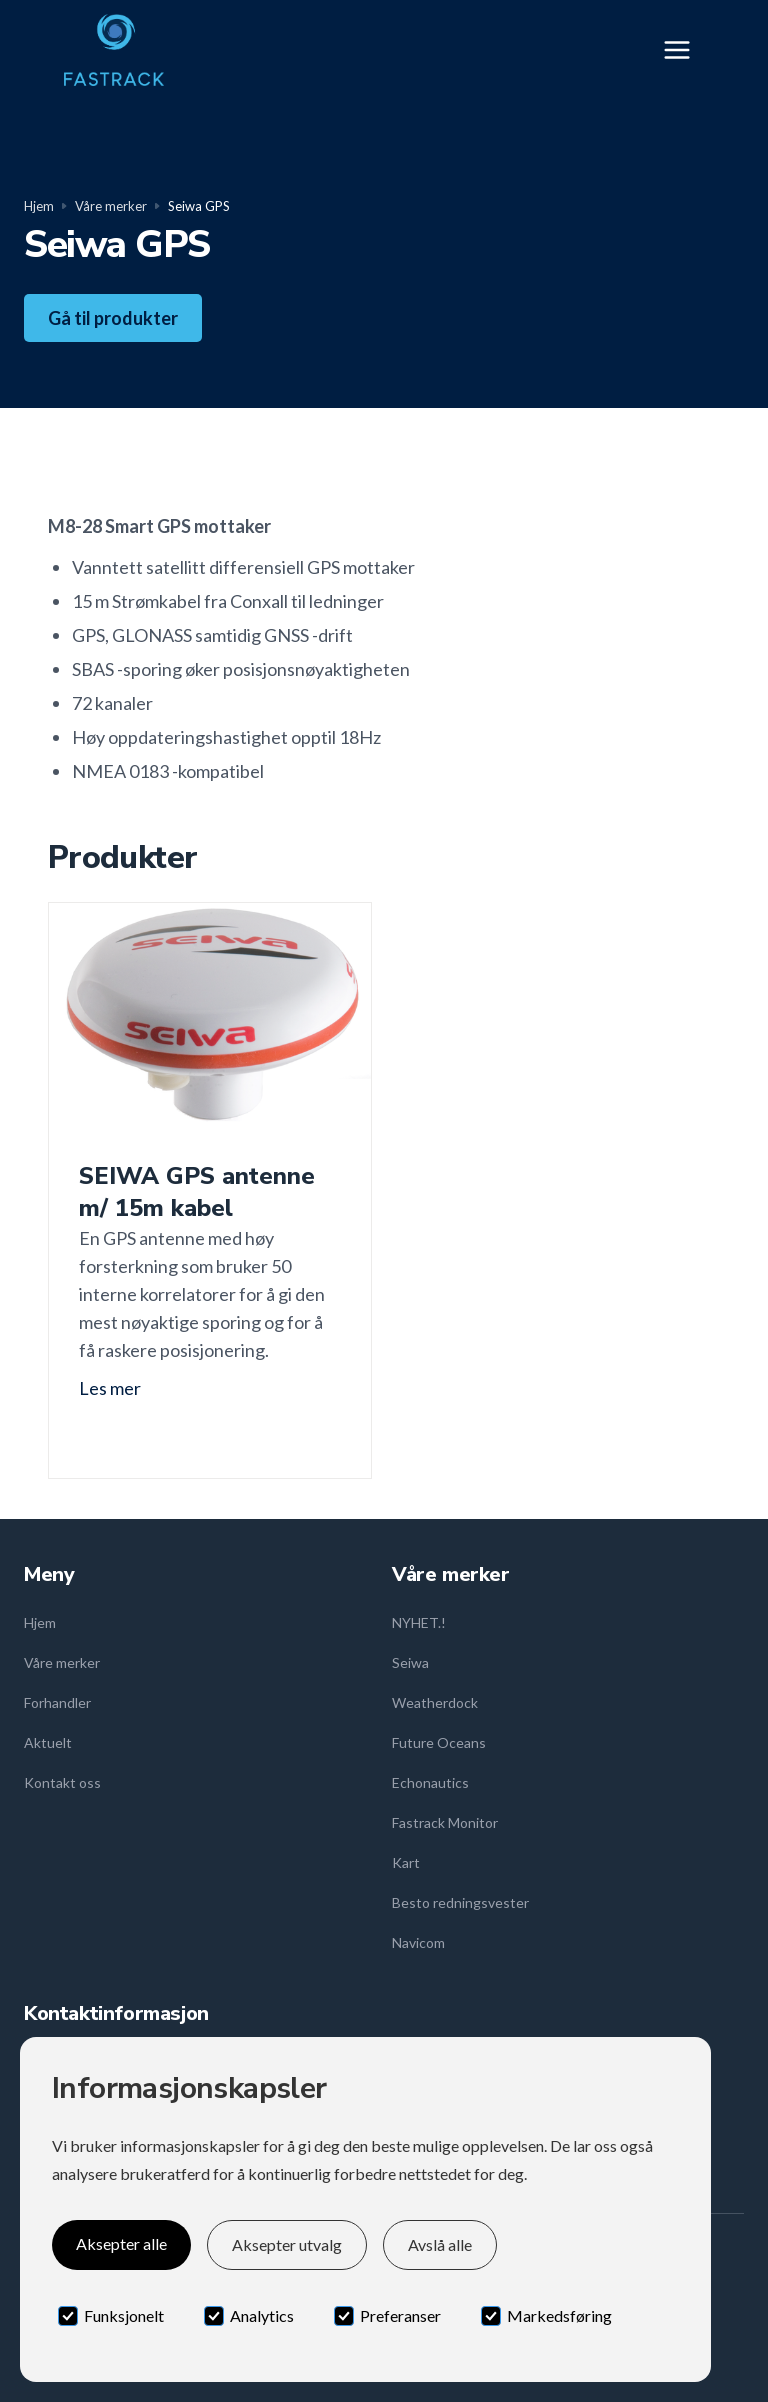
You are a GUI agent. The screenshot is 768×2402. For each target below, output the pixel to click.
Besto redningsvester (460, 1902)
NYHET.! (419, 1622)
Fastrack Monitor (445, 1822)
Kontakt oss (62, 1782)
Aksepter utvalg (287, 2244)
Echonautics (430, 1782)
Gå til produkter (113, 318)
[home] (114, 50)
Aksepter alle (121, 2243)
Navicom (418, 1942)
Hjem (39, 206)
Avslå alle (440, 2244)
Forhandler (57, 1702)
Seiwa (410, 1662)
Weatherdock (435, 1702)
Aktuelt (48, 1742)
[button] (683, 50)
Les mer (110, 1388)
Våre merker (111, 206)
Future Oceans (439, 1742)
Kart (406, 1862)
